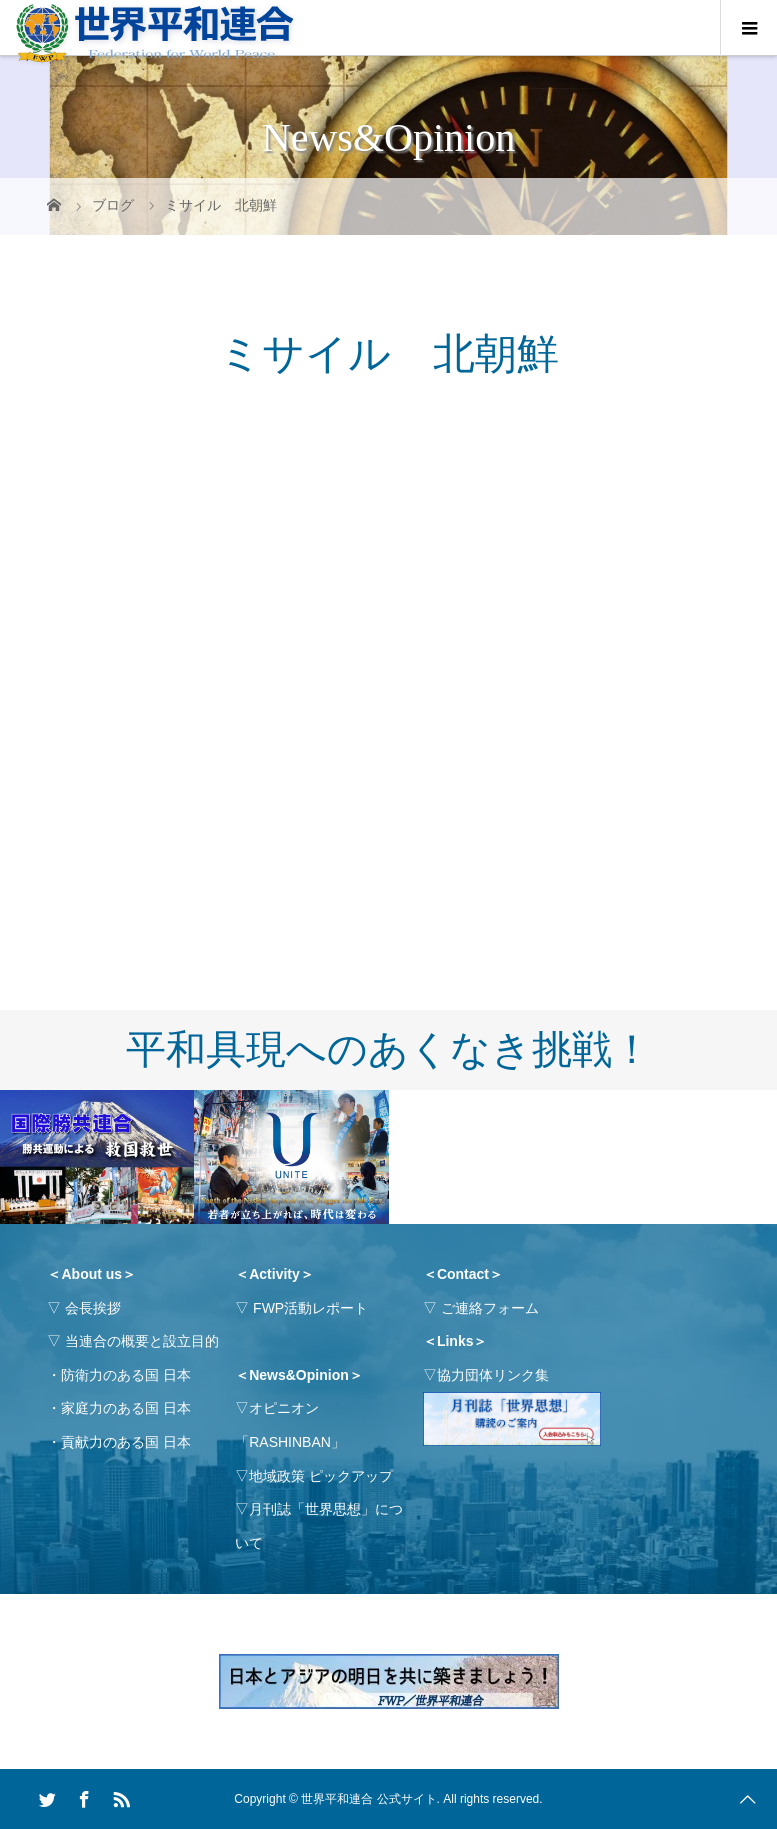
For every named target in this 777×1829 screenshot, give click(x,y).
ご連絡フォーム (490, 1308)
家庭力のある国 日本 (126, 1408)
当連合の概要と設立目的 (142, 1341)
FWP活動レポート (310, 1308)
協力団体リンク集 (493, 1375)
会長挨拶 (93, 1308)
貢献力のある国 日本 (126, 1442)
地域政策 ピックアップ (321, 1476)
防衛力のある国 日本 (126, 1375)
